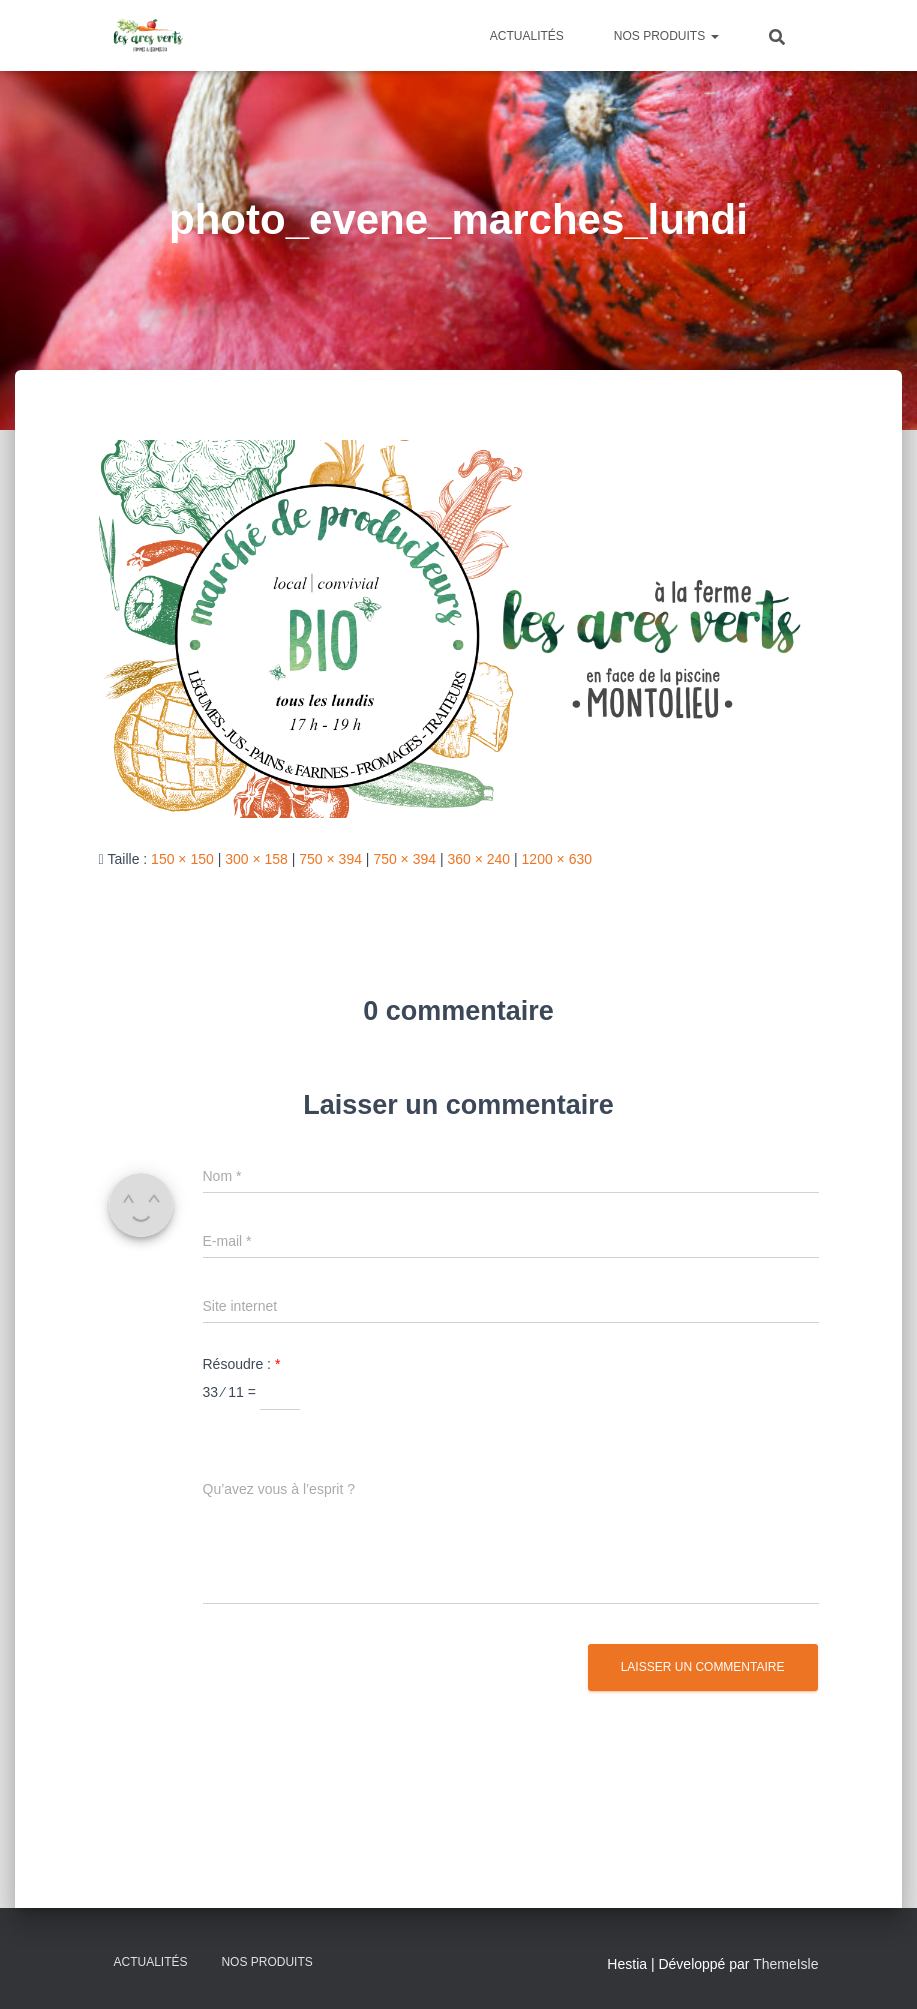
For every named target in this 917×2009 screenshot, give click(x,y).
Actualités (527, 36)
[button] (714, 36)
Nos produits (666, 36)
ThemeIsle (785, 1964)
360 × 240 (478, 859)
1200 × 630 (557, 859)
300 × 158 (256, 859)
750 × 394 (330, 859)
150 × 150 (182, 859)
